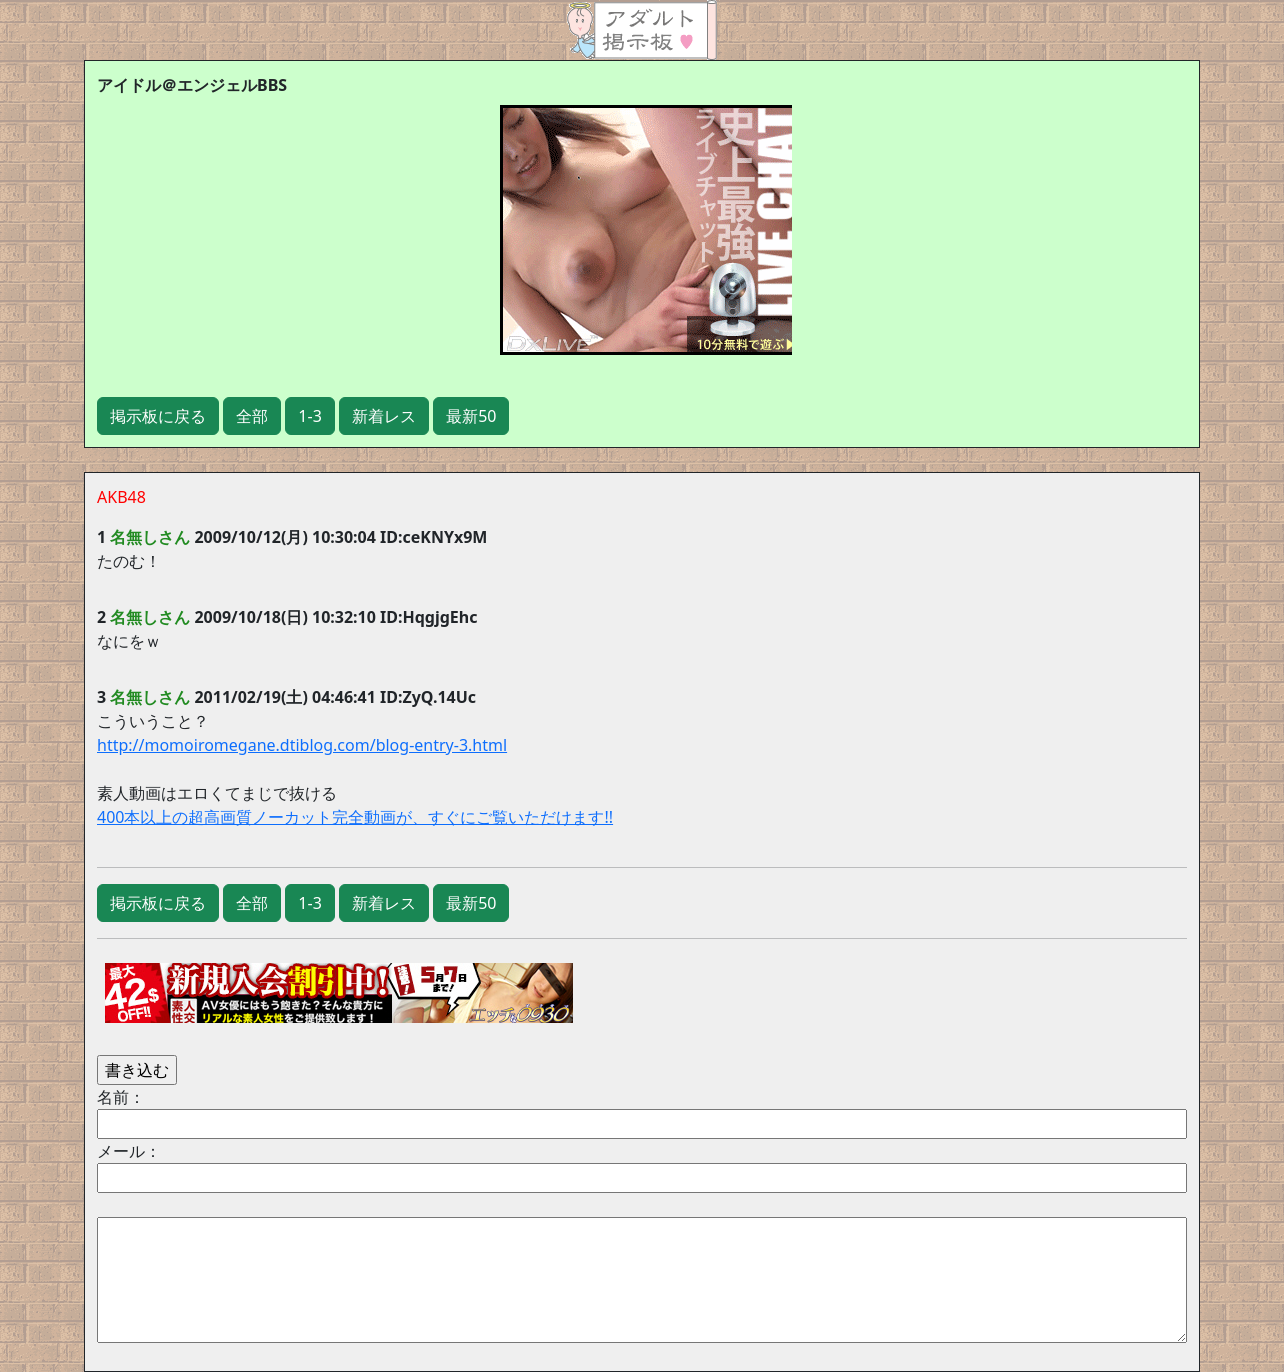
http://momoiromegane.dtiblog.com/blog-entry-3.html (302, 745)
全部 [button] (252, 416)
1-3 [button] (309, 416)
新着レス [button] (384, 416)
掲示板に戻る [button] (158, 416)
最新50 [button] (471, 416)
